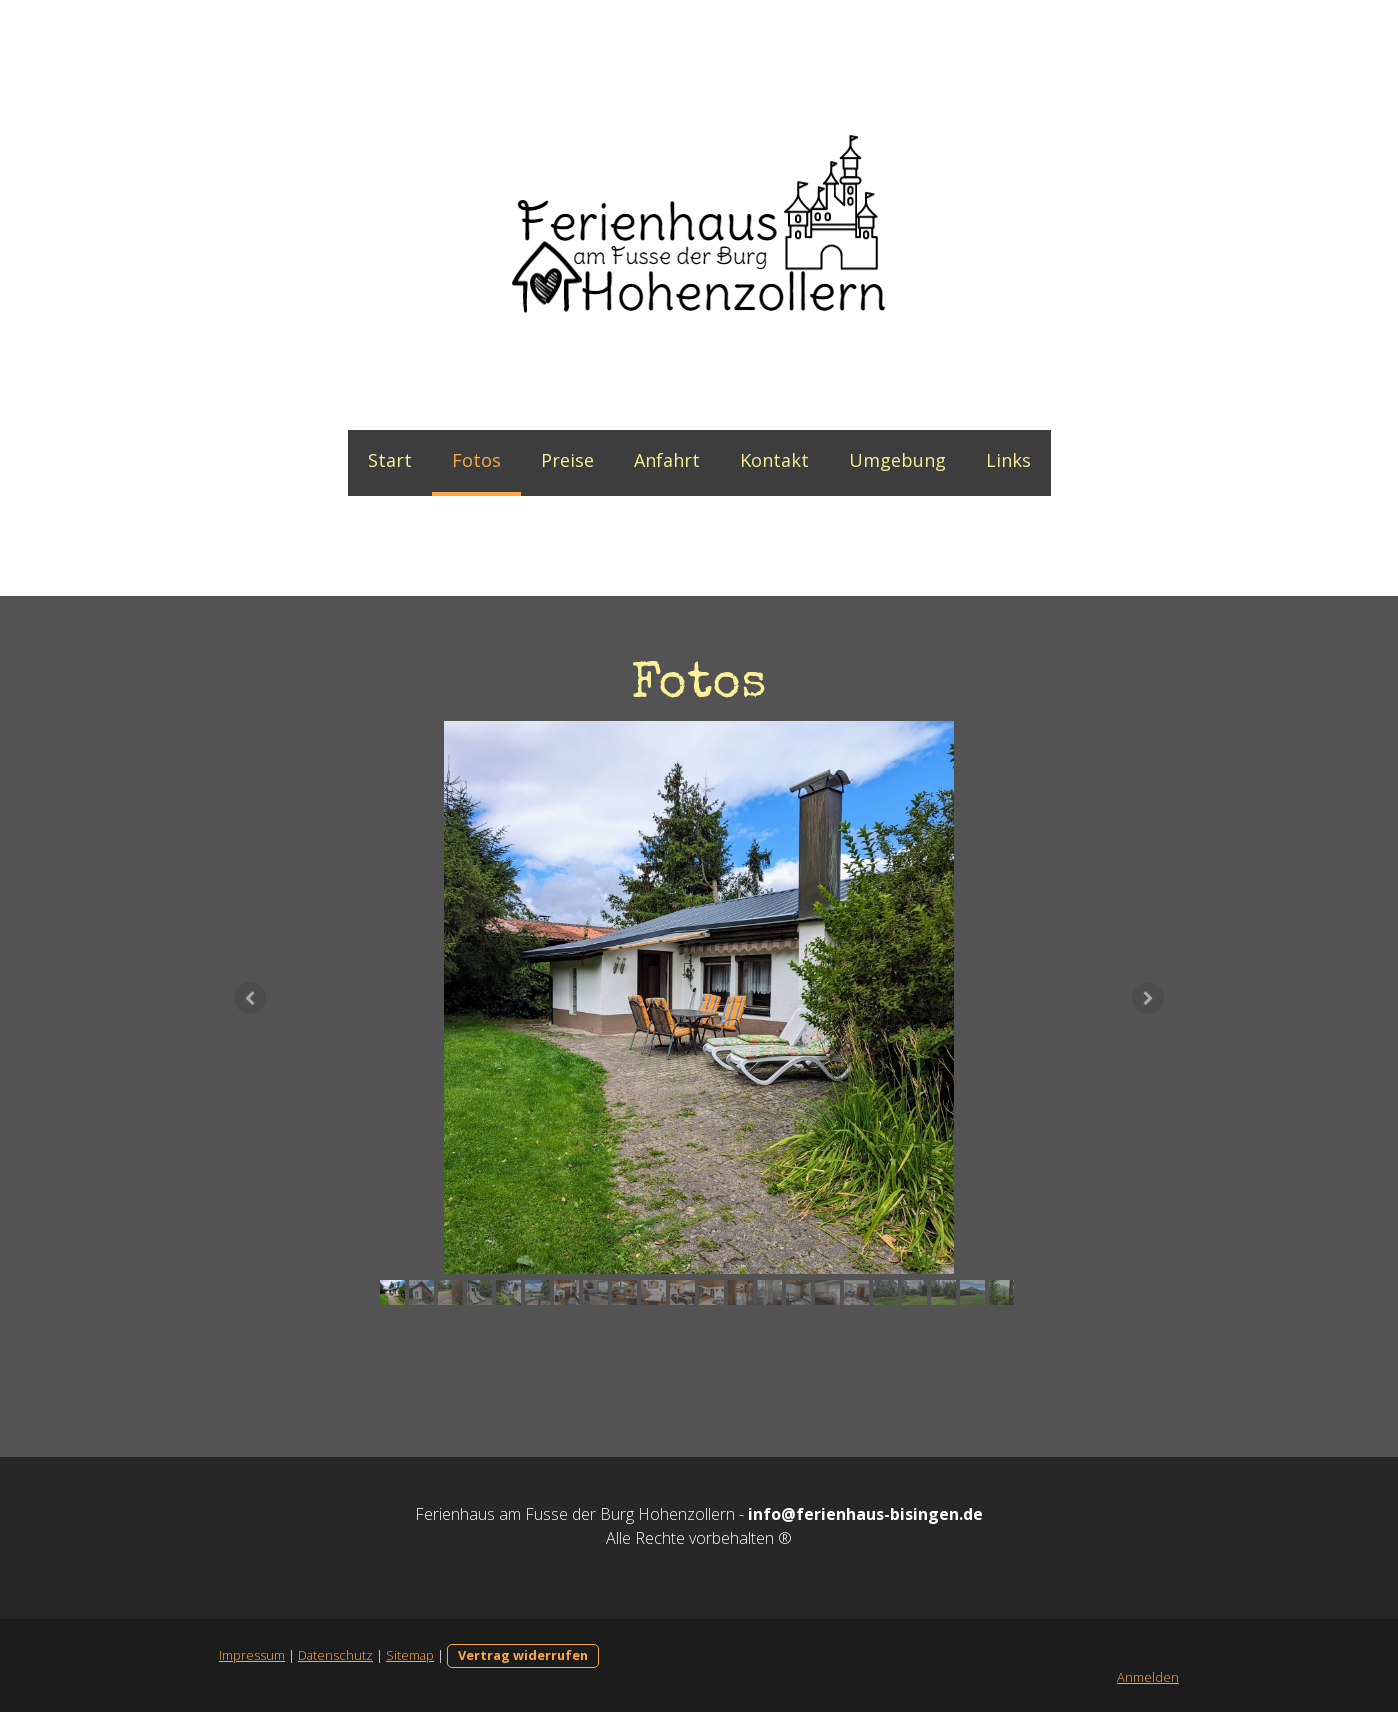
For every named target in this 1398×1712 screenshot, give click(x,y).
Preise (567, 460)
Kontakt (774, 460)
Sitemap (410, 1655)
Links (1008, 460)
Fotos (476, 460)
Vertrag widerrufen (523, 1655)
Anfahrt (667, 460)
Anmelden (1148, 1677)
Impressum (252, 1655)
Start (390, 460)
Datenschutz (335, 1655)
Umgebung (897, 460)
